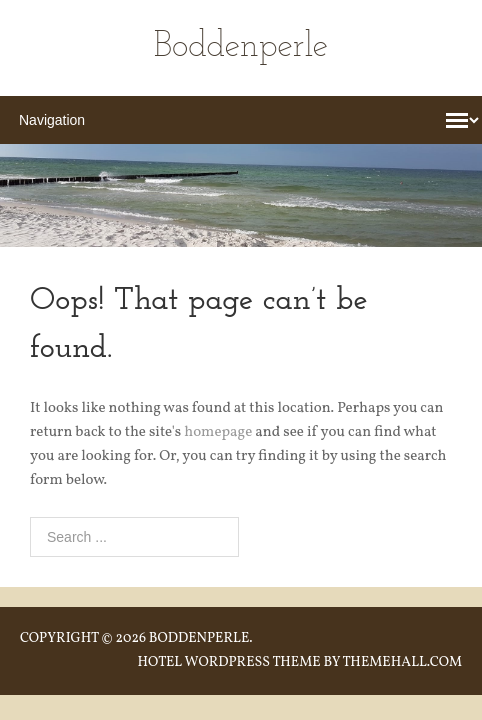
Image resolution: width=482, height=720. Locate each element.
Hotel (159, 662)
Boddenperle (241, 47)
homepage (218, 432)
